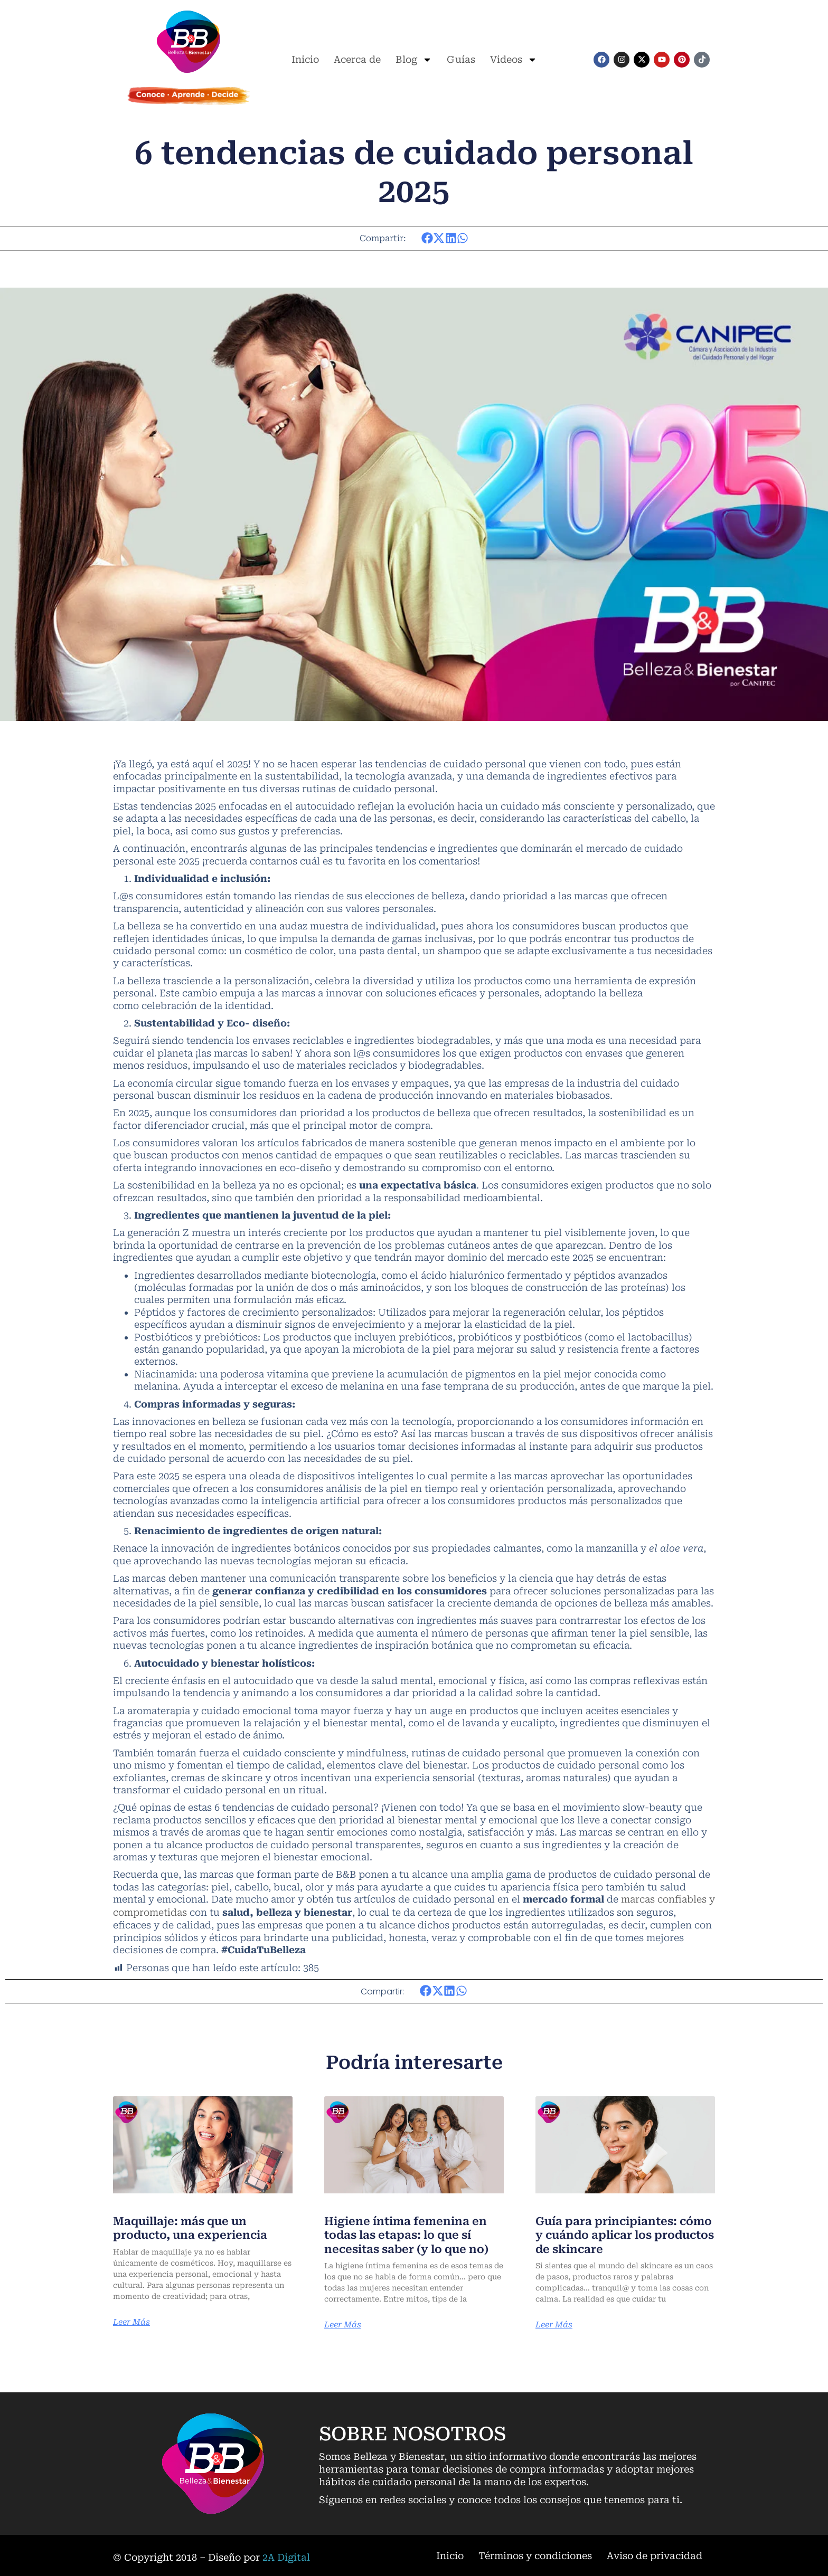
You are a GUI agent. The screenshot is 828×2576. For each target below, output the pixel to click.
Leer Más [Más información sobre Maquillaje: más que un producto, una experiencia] (132, 2320)
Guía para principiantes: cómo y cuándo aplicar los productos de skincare (614, 2233)
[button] (427, 238)
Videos (513, 60)
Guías (461, 59)
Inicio (305, 59)
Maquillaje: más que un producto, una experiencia (193, 2226)
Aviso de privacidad (654, 2554)
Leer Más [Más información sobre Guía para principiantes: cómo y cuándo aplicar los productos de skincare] (554, 2324)
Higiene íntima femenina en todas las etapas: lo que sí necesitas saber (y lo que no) (411, 2233)
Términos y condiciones (535, 2554)
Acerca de (357, 59)
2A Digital (286, 2555)
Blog (414, 60)
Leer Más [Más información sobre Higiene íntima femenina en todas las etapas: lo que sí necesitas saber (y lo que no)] (343, 2324)
